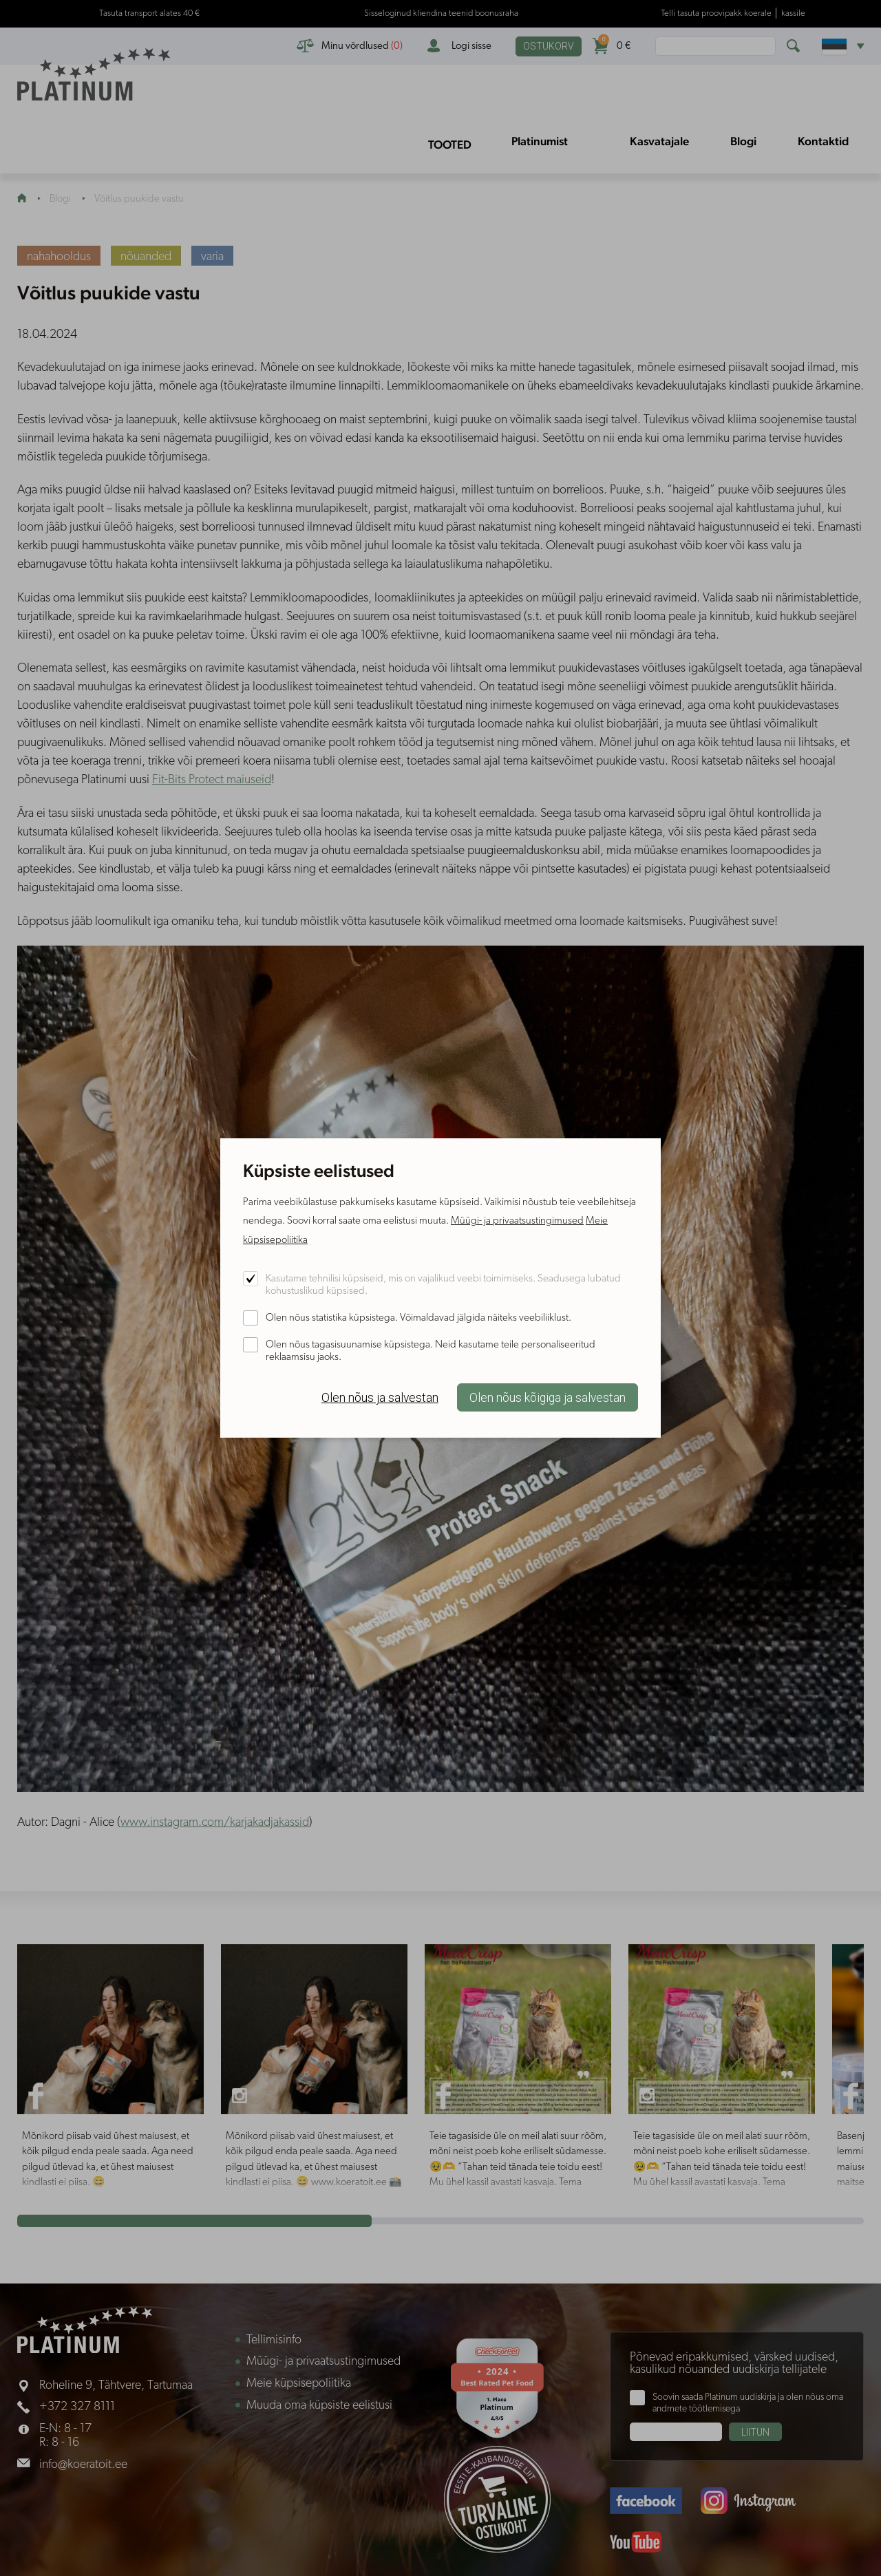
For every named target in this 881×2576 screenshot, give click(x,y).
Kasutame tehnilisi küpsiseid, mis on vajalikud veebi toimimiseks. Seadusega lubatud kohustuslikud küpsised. (443, 1285)
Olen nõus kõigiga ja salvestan (547, 1398)
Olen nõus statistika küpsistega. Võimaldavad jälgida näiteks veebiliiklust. (418, 1318)
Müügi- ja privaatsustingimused (517, 1221)
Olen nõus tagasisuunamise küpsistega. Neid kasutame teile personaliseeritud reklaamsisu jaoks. (430, 1351)
